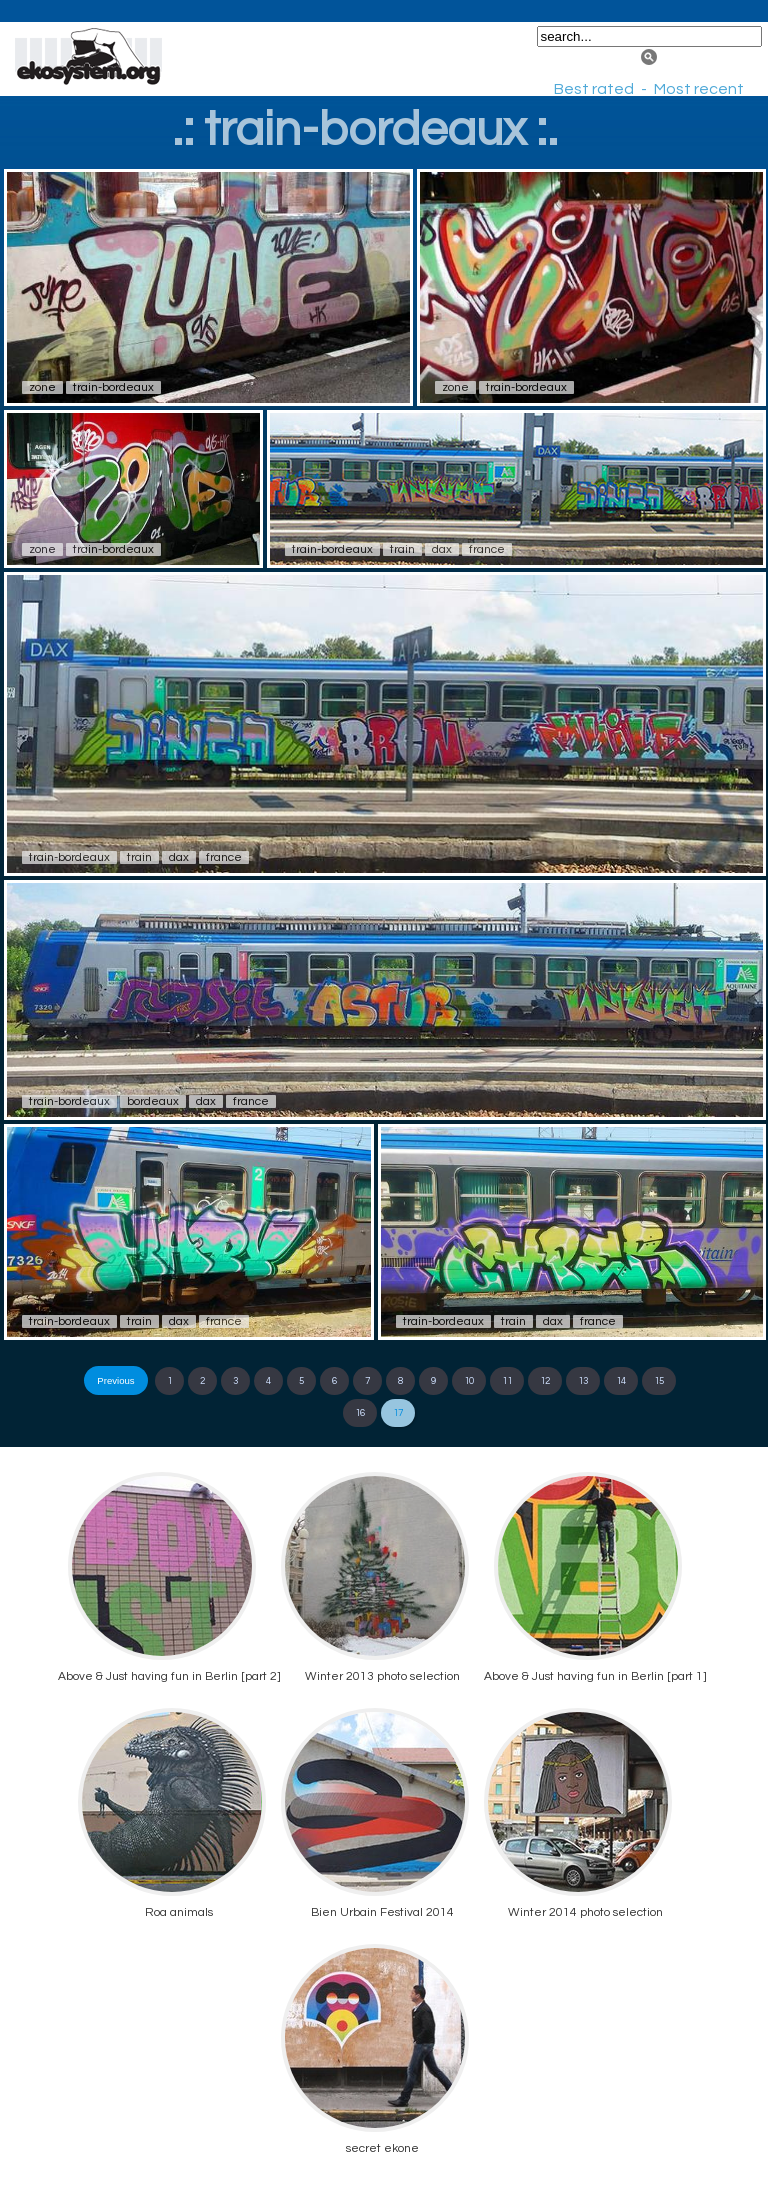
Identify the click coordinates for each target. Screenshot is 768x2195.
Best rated (594, 89)
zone (42, 387)
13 (583, 1381)
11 (507, 1381)
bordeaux (153, 1101)
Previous (115, 1380)
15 (659, 1381)
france (487, 549)
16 (360, 1413)
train (402, 549)
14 (621, 1381)
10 (469, 1381)
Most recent (699, 89)
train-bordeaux (113, 387)
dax (442, 549)
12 (545, 1381)
